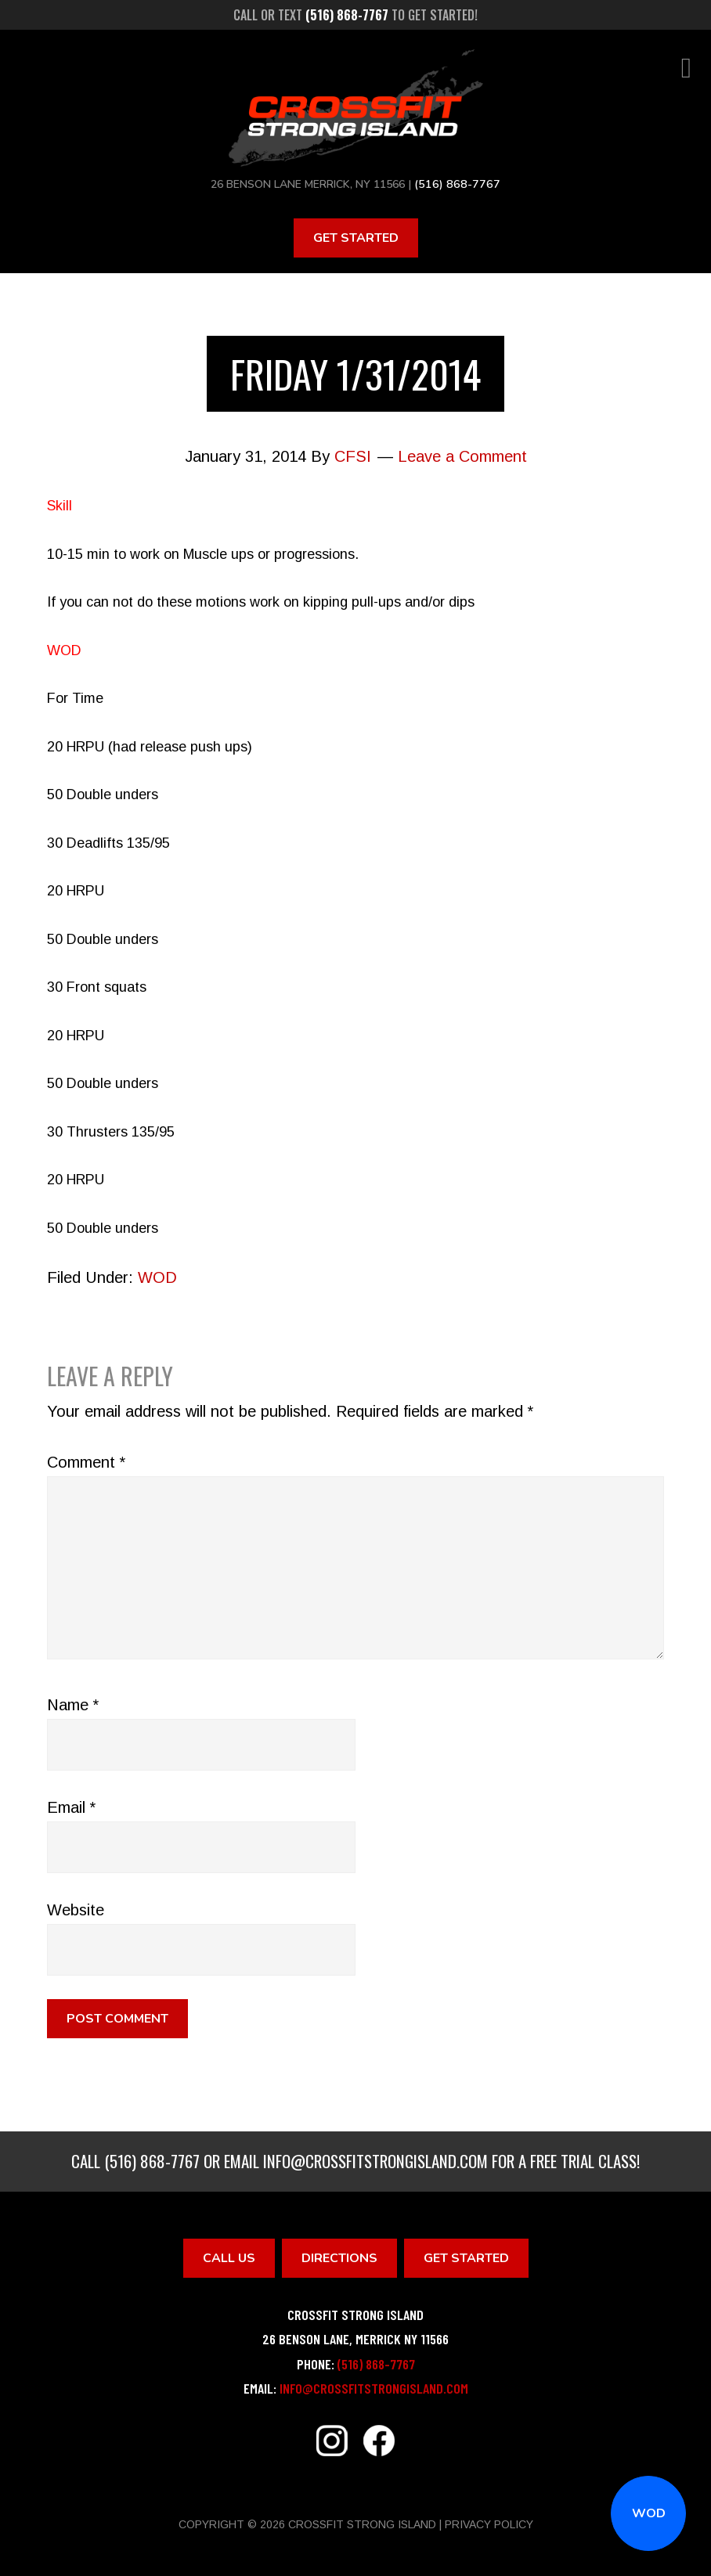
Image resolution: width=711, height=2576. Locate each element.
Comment (86, 1462)
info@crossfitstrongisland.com (375, 2161)
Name (73, 1704)
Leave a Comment (462, 456)
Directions (339, 2258)
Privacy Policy (489, 2523)
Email (71, 1807)
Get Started (356, 237)
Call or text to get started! (355, 14)
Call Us (229, 2258)
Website (75, 1909)
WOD (649, 2513)
